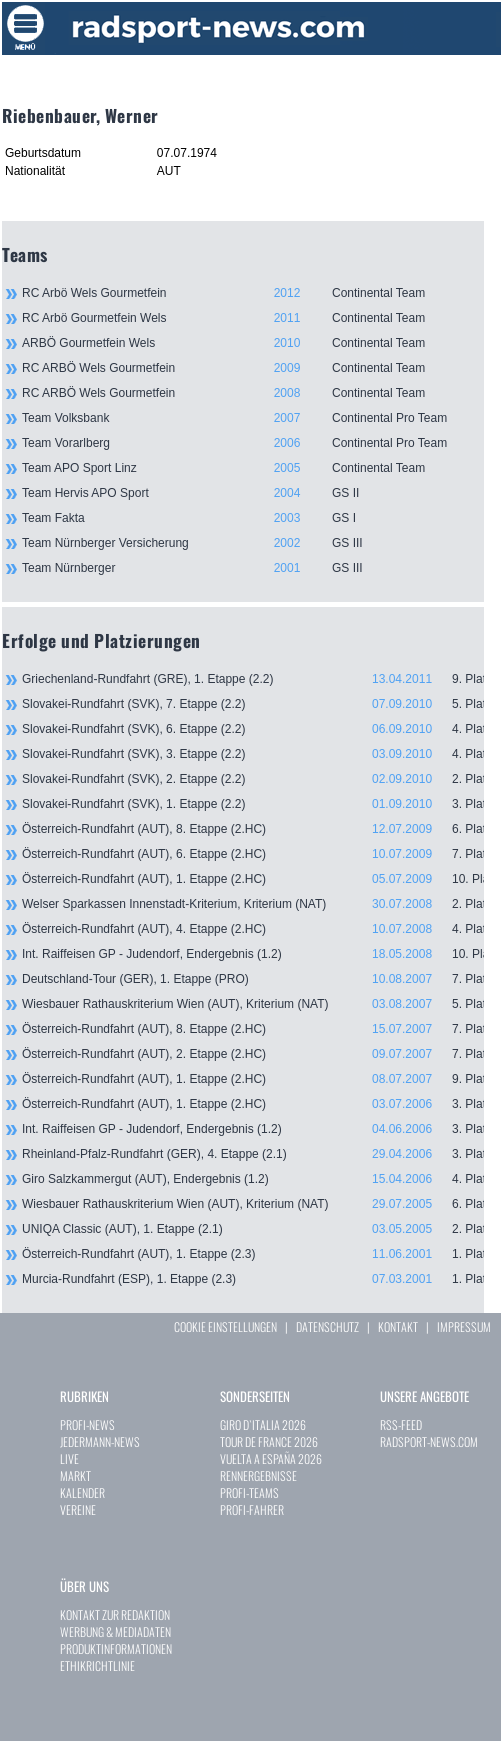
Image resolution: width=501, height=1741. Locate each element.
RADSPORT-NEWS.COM (429, 1441)
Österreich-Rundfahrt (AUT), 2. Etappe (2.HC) (253, 1054)
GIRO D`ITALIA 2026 (263, 1424)
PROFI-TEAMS (249, 1492)
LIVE (69, 1458)
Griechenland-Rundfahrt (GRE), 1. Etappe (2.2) (253, 679)
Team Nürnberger (253, 568)
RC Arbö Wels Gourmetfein (253, 293)
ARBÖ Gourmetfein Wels (253, 343)
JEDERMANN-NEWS (100, 1441)
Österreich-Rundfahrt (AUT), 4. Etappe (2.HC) (253, 929)
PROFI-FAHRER (252, 1509)
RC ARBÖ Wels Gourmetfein (253, 368)
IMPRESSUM (464, 1326)
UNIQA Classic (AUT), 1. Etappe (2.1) (253, 1229)
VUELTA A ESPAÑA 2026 (271, 1458)
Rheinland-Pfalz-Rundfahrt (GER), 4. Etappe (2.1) (253, 1154)
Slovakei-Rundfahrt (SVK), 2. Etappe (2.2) (253, 779)
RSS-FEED (401, 1424)
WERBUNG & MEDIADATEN (115, 1631)
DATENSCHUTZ (327, 1326)
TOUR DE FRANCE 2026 (269, 1441)
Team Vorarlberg (253, 443)
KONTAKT (398, 1326)
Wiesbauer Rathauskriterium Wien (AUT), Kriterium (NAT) (253, 1004)
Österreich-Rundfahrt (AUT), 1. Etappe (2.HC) (253, 879)
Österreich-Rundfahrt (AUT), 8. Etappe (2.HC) (253, 829)
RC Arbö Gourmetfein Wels (253, 318)
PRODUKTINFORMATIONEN (116, 1648)
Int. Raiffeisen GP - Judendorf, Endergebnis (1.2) (253, 954)
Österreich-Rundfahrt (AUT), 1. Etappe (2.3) (253, 1254)
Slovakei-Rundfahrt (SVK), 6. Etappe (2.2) (253, 729)
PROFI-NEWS (87, 1424)
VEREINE (78, 1509)
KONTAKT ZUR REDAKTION (115, 1614)
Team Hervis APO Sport (253, 493)
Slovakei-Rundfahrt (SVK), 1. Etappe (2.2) (253, 804)
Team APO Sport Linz (253, 468)
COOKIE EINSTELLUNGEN (225, 1326)
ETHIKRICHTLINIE (97, 1665)
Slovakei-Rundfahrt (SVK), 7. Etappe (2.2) (253, 704)
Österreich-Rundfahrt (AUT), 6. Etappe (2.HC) (253, 854)
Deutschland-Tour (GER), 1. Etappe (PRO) (253, 979)
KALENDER (82, 1492)
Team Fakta (253, 518)
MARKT (75, 1475)
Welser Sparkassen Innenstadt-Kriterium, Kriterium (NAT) (253, 904)
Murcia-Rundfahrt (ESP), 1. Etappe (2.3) (253, 1279)
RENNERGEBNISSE (258, 1475)
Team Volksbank (253, 418)
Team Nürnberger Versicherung (253, 543)
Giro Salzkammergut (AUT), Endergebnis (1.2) (253, 1179)
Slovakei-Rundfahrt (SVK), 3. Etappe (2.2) (253, 754)
